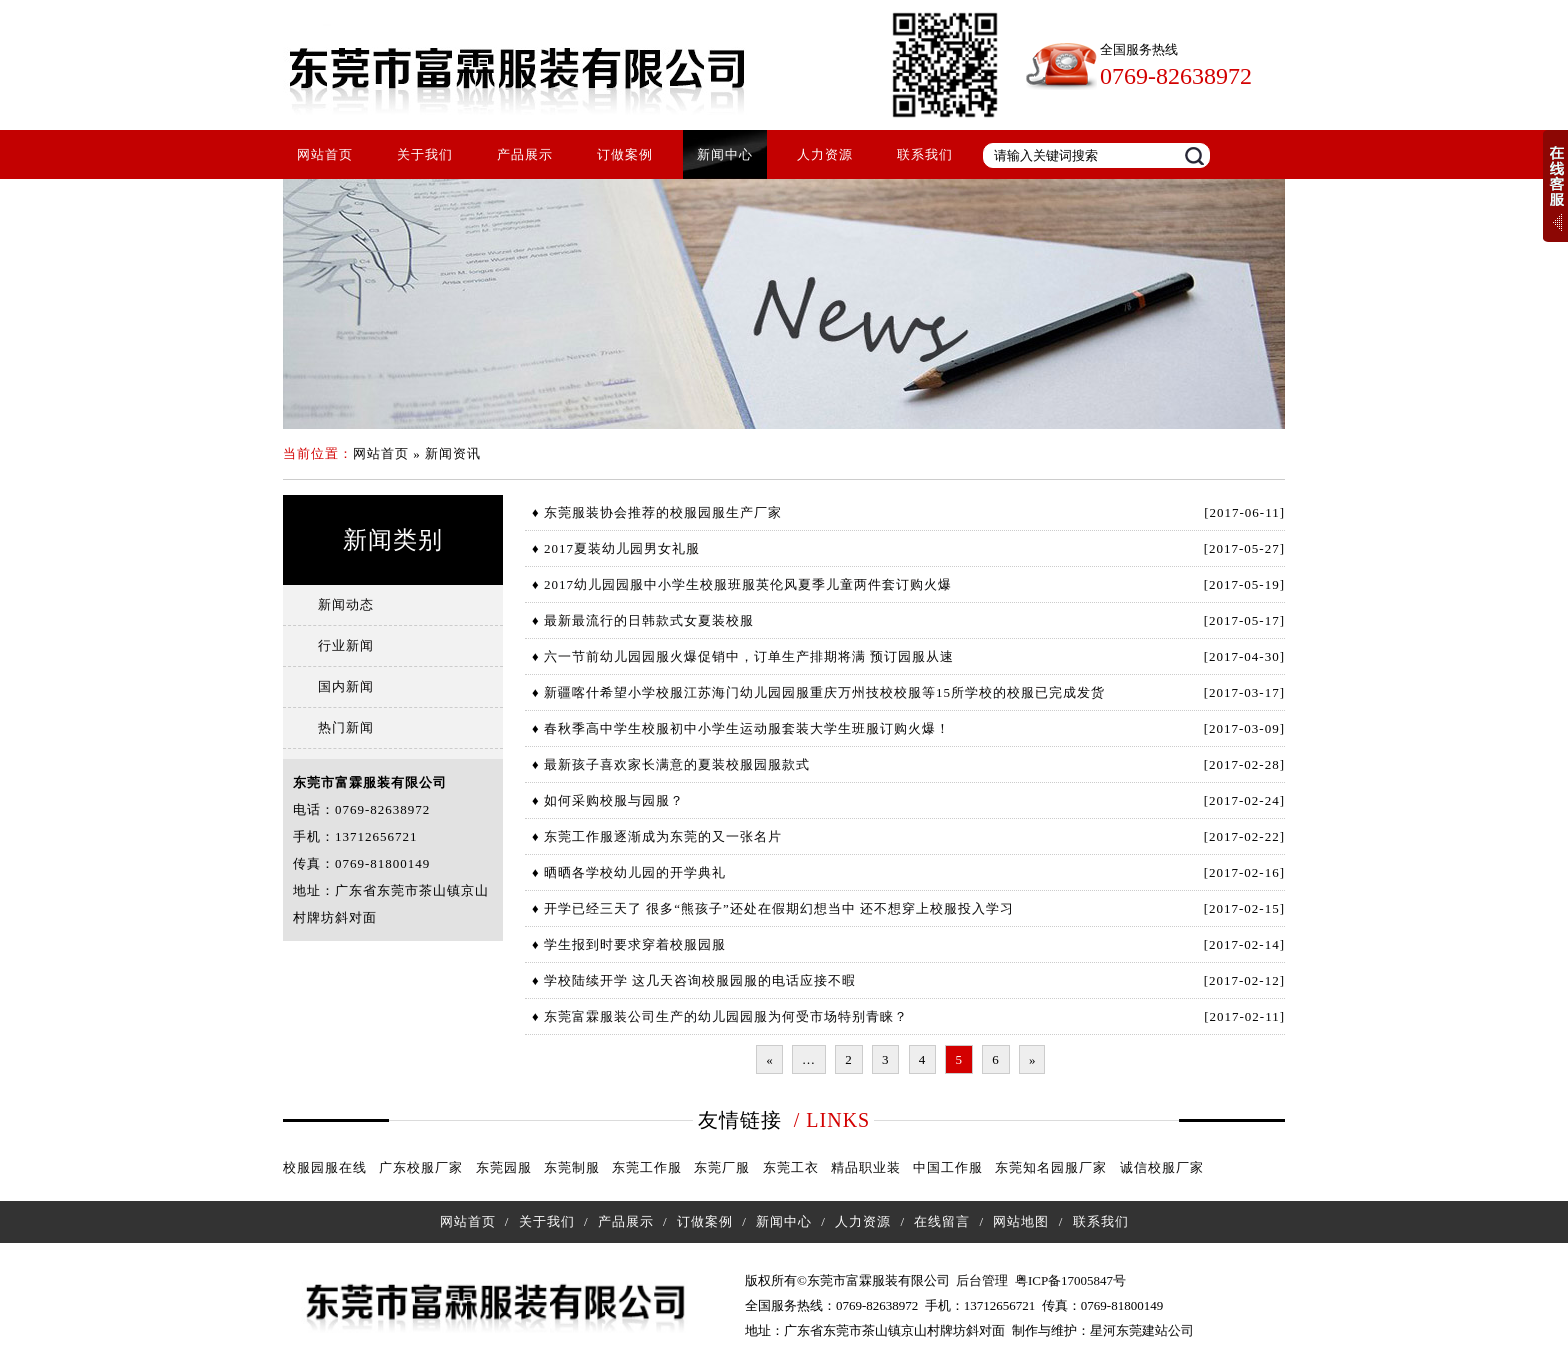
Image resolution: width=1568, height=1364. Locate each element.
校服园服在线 (325, 1167)
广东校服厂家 (421, 1167)
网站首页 (325, 154)
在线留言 (942, 1221)
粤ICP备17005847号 (1070, 1280)
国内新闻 (346, 686)
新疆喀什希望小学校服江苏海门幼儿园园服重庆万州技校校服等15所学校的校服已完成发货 (824, 692)
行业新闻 (346, 645)
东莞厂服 (722, 1167)
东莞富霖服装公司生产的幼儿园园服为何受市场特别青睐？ (726, 1016)
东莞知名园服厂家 (1051, 1167)
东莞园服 (504, 1167)
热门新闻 (346, 727)
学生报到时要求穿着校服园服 (635, 944)
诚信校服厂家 (1162, 1167)
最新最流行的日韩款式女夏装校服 (649, 620)
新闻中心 (725, 154)
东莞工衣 (791, 1167)
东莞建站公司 (1155, 1330)
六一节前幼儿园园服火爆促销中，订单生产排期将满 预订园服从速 (749, 656)
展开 (1555, 186)
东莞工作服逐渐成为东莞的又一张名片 (663, 836)
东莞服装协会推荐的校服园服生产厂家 (663, 512)
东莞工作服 (647, 1167)
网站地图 (1021, 1221)
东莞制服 (572, 1167)
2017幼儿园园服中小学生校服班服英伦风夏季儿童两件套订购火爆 (748, 584)
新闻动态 (346, 604)
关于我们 (425, 154)
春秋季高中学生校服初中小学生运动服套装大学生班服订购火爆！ (747, 728)
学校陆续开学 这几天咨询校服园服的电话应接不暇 (700, 980)
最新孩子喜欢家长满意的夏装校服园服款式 (677, 764)
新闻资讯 (453, 453)
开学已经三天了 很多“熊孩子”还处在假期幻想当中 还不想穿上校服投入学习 (779, 908)
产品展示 (525, 154)
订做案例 (625, 154)
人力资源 (825, 154)
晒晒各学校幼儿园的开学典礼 (635, 872)
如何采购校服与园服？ (614, 800)
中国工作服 (948, 1167)
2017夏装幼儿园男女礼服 (622, 548)
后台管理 (982, 1280)
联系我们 (925, 154)
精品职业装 (866, 1167)
